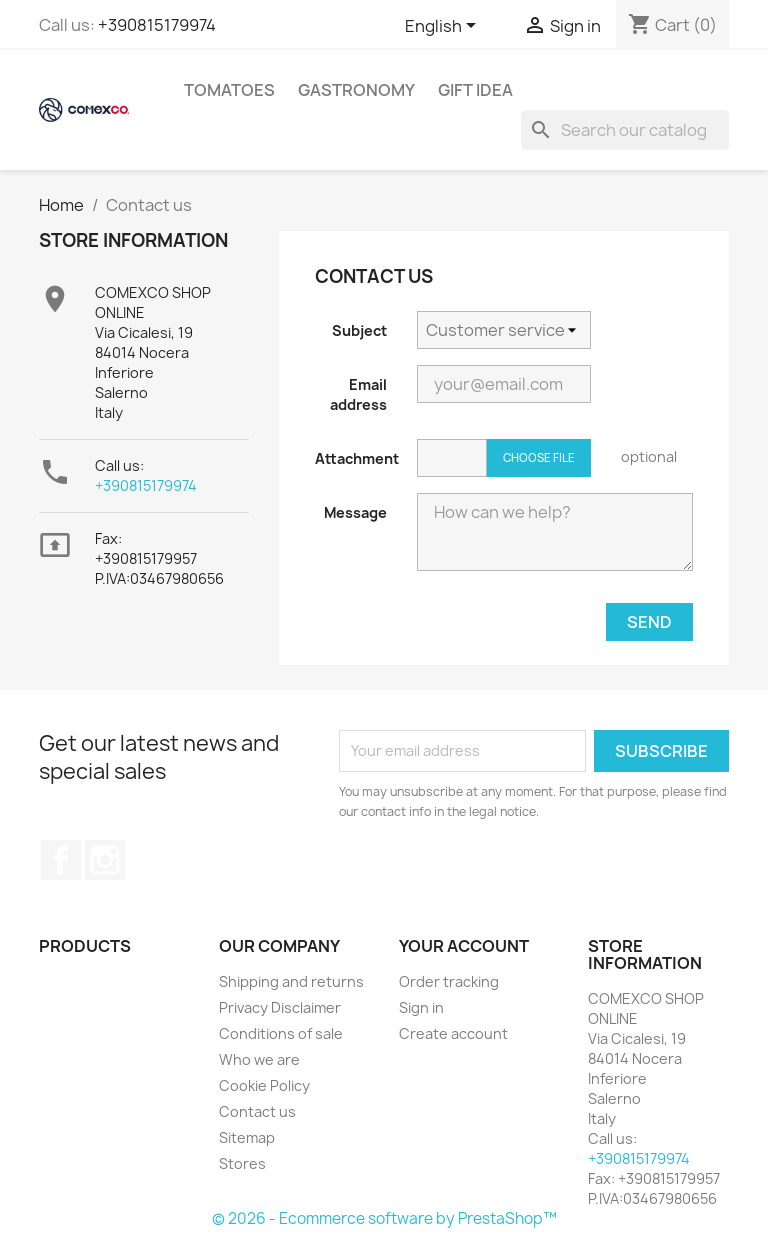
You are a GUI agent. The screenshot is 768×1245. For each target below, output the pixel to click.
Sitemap (247, 1137)
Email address (358, 394)
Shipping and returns (291, 981)
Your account (464, 946)
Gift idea (475, 90)
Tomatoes (229, 90)
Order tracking (449, 981)
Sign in (421, 1007)
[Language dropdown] (444, 27)
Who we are (259, 1059)
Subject (359, 330)
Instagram (105, 860)
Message (355, 512)
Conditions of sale (281, 1033)
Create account (453, 1033)
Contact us (257, 1111)
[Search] (625, 130)
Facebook (61, 860)
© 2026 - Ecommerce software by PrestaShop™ (384, 1218)
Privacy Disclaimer (280, 1007)
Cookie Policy (264, 1085)
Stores (242, 1163)
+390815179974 (157, 25)
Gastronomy (356, 90)
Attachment (357, 458)
